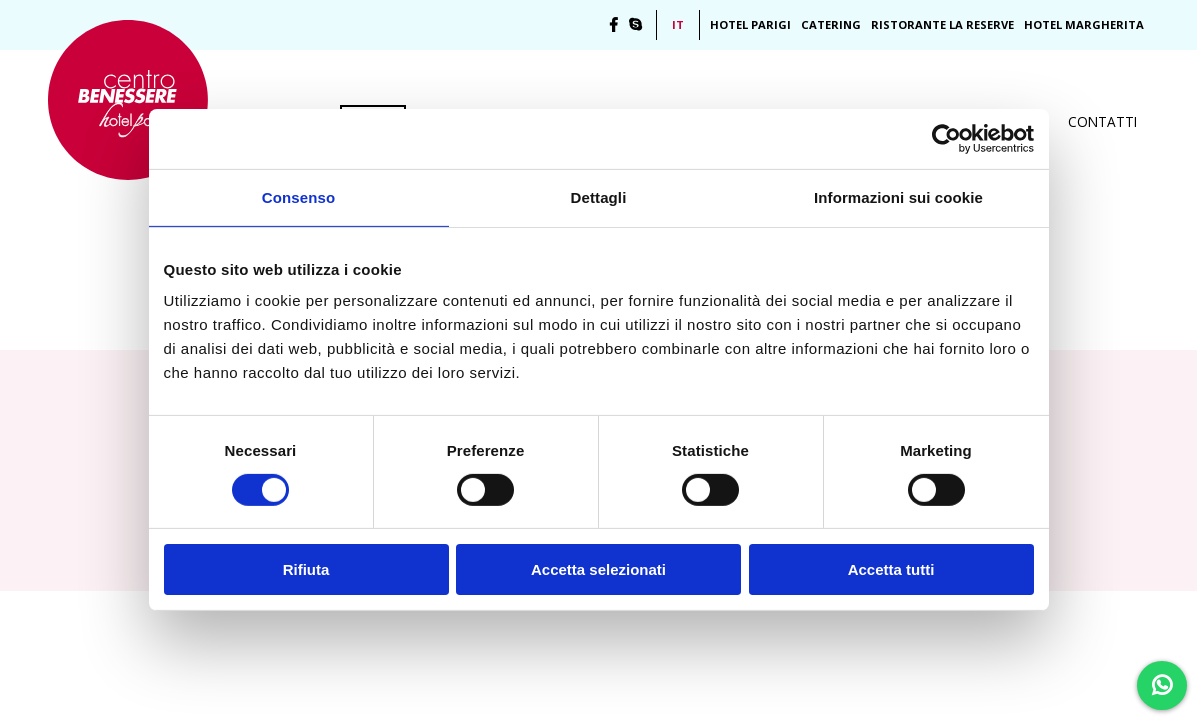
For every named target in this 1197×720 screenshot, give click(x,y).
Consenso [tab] (298, 197)
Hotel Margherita (1084, 24)
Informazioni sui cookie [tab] (898, 197)
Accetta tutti (891, 569)
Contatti (1102, 121)
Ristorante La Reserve (942, 24)
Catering (831, 24)
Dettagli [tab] (599, 197)
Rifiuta (306, 569)
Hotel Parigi (750, 24)
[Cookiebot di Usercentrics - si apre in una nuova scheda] (946, 139)
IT (678, 24)
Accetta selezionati (598, 569)
